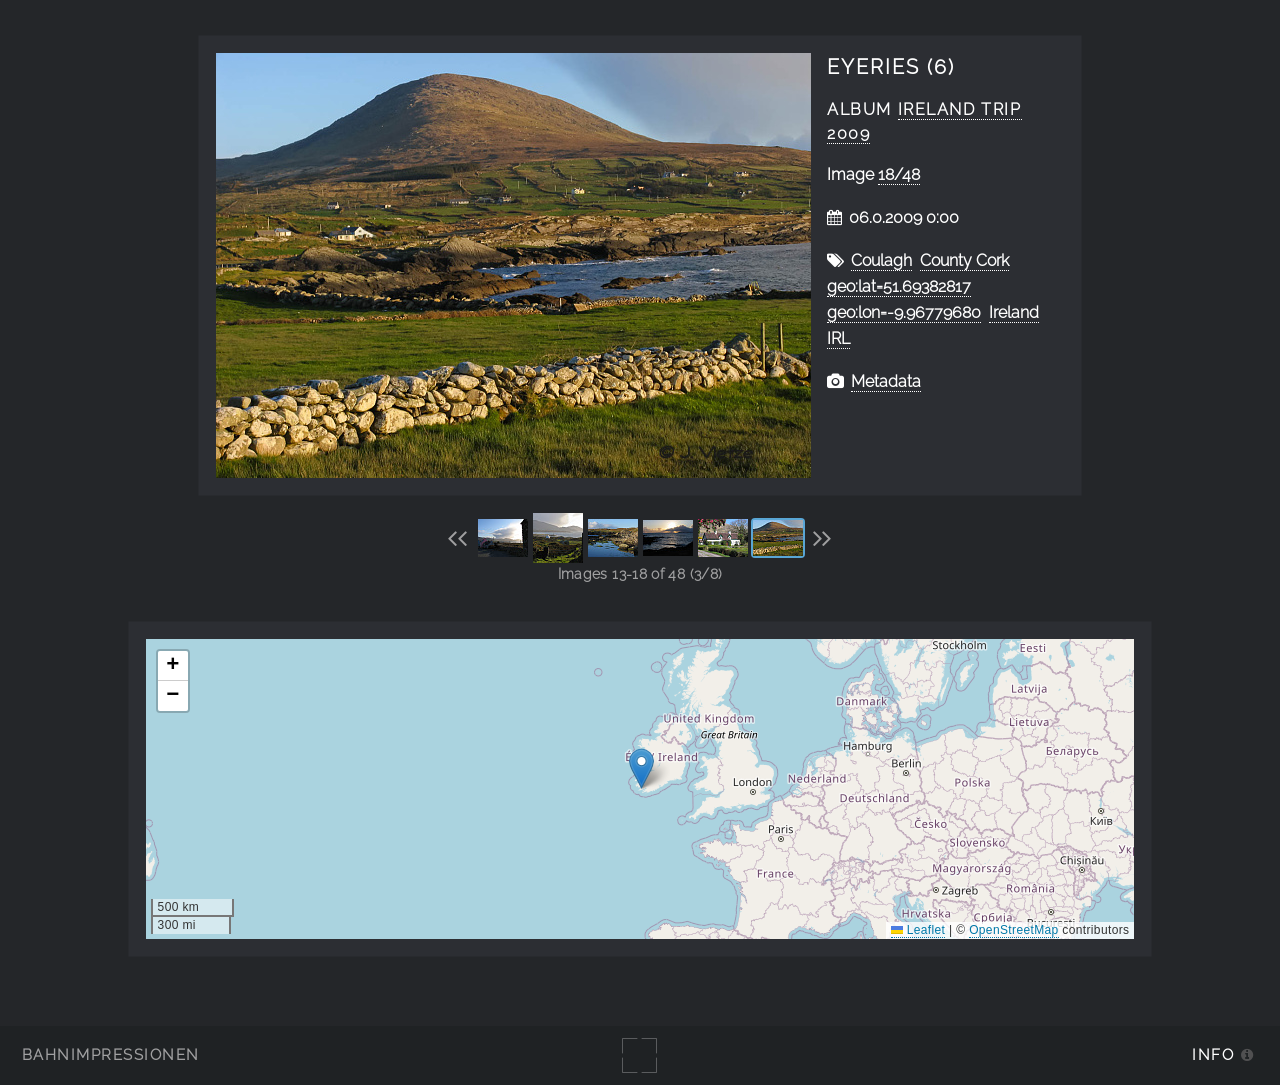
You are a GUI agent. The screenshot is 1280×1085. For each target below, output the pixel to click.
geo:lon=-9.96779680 (904, 312)
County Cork (964, 260)
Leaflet (918, 930)
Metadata (886, 381)
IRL (838, 338)
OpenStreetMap (1013, 930)
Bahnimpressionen (110, 1054)
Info (1213, 1054)
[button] (641, 768)
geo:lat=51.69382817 (899, 286)
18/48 (899, 174)
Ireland (1014, 312)
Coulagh (881, 260)
